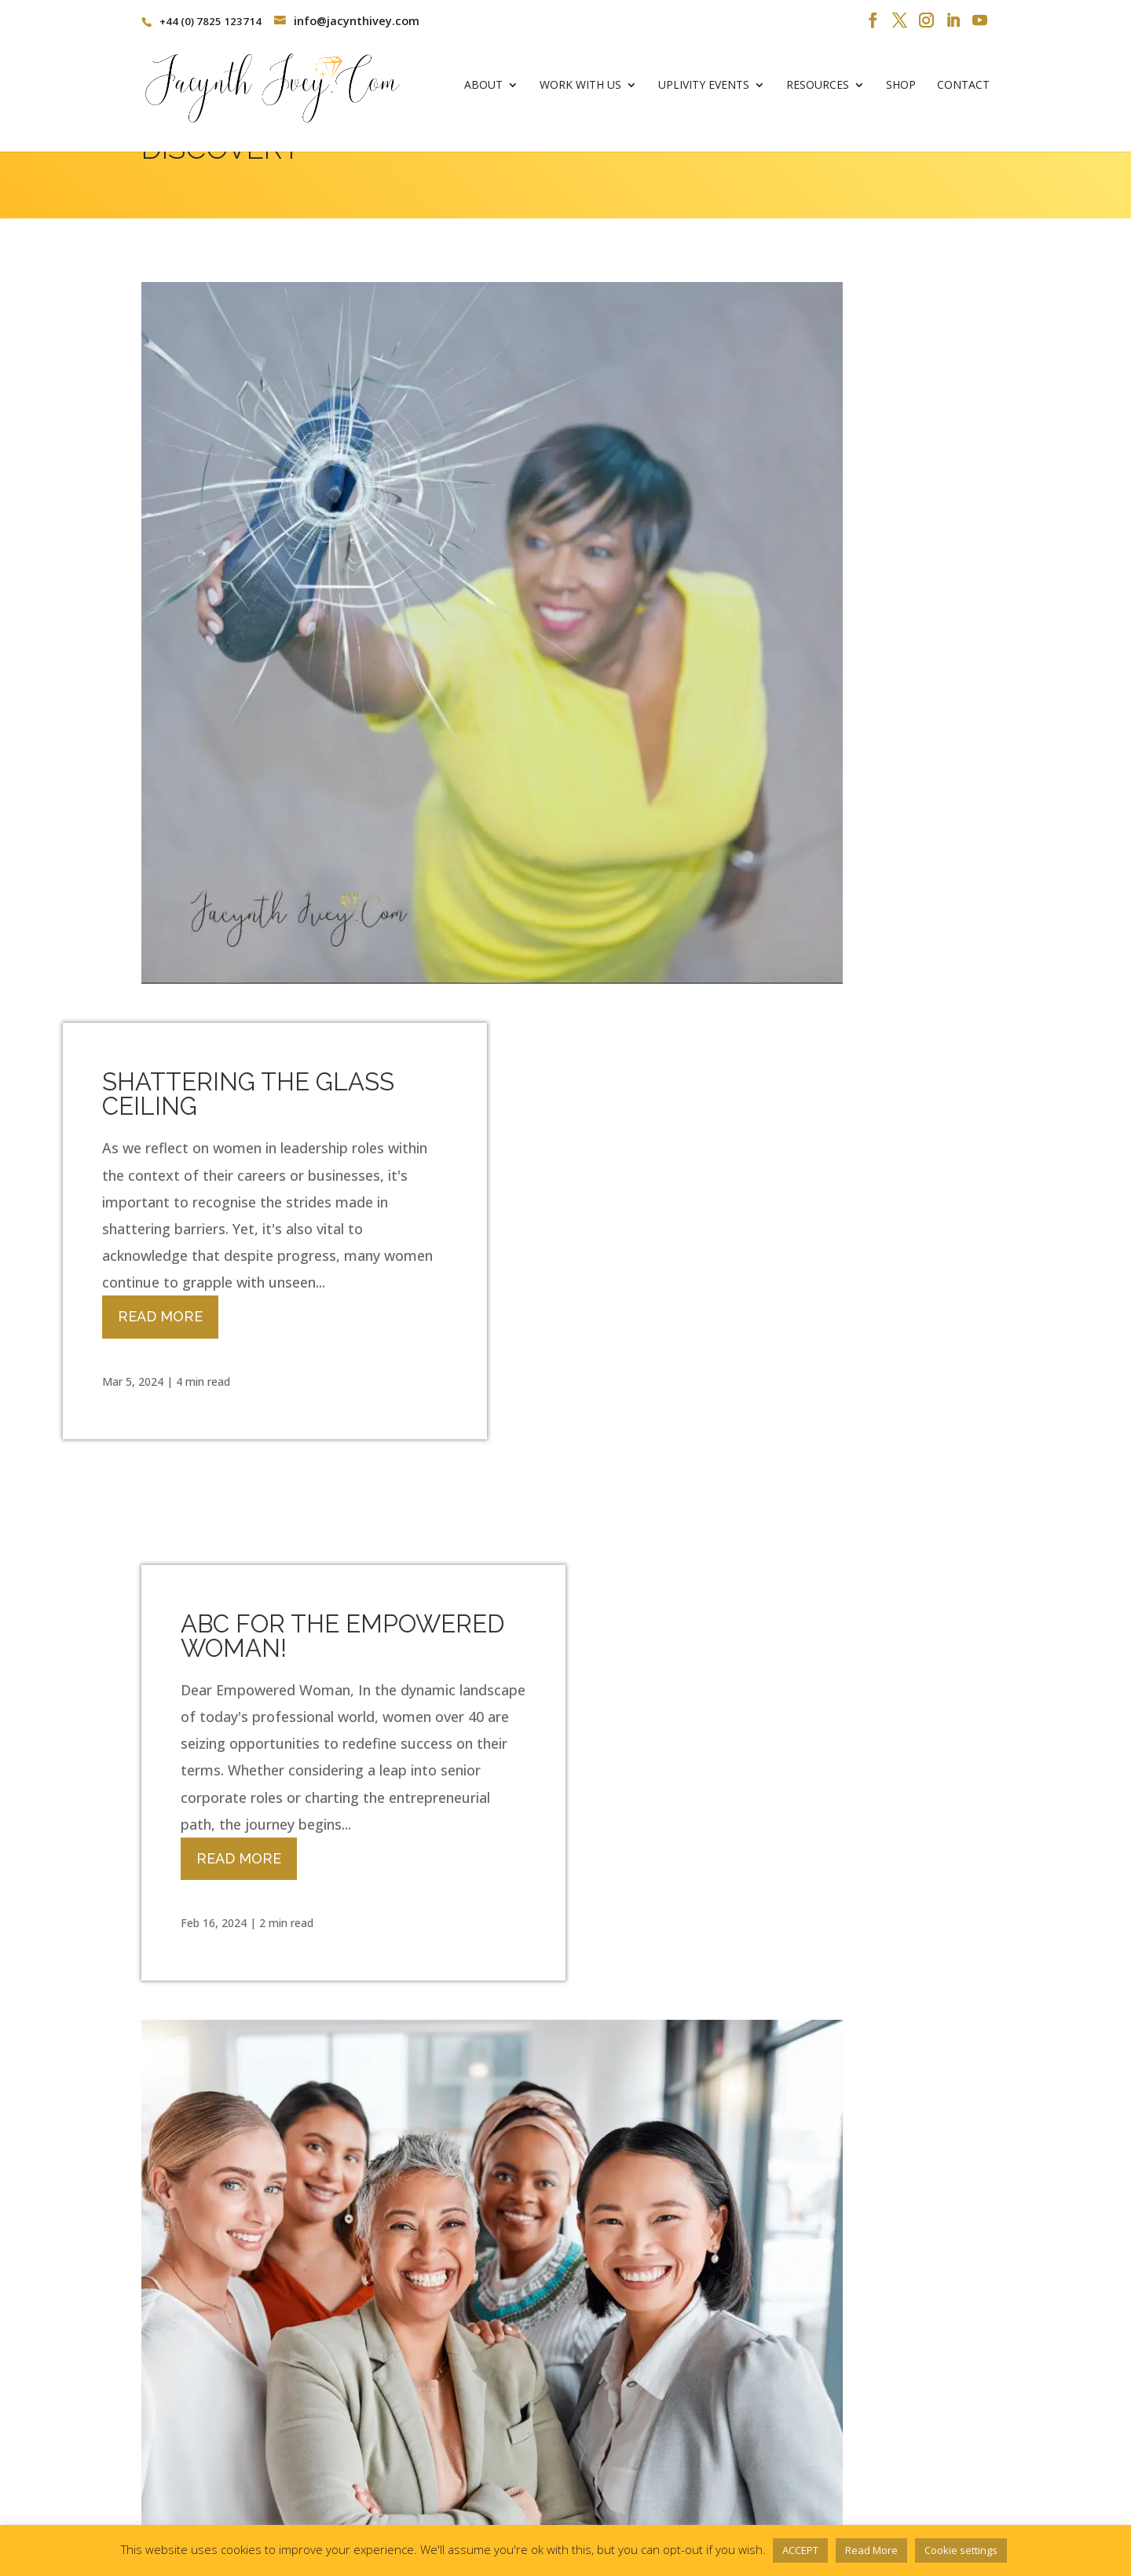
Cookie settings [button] (960, 2550)
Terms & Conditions (196, 2500)
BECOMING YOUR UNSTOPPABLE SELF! (729, 1484)
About (483, 91)
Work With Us (580, 91)
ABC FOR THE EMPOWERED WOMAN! (342, 942)
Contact (963, 91)
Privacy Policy (308, 2500)
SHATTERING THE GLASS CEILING (751, 392)
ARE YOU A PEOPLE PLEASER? (294, 2025)
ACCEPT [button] (800, 2550)
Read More (662, 614)
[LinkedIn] (953, 21)
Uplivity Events (703, 91)
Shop (901, 91)
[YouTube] (979, 21)
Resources (817, 91)
